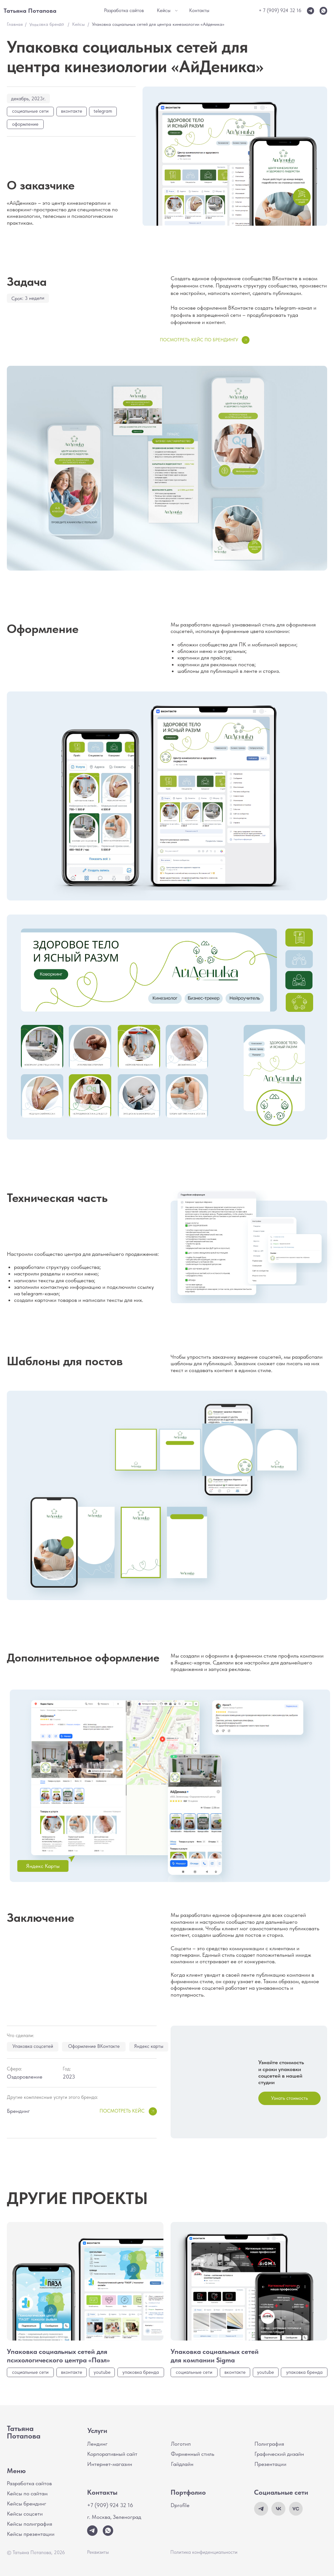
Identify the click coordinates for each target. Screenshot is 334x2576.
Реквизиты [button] (98, 2552)
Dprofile (180, 2505)
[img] (323, 10)
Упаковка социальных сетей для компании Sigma (215, 2355)
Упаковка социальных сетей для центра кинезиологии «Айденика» (158, 24)
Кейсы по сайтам (27, 2493)
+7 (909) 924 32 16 (110, 2505)
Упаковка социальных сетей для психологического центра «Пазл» (58, 2355)
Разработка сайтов (29, 2483)
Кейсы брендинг (26, 2503)
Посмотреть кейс (121, 2111)
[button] (289, 2098)
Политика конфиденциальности (203, 2552)
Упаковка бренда (46, 24)
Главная (15, 24)
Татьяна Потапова (23, 2432)
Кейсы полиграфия (29, 2523)
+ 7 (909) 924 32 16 (280, 10)
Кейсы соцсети (25, 2513)
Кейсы (78, 24)
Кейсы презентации (30, 2534)
